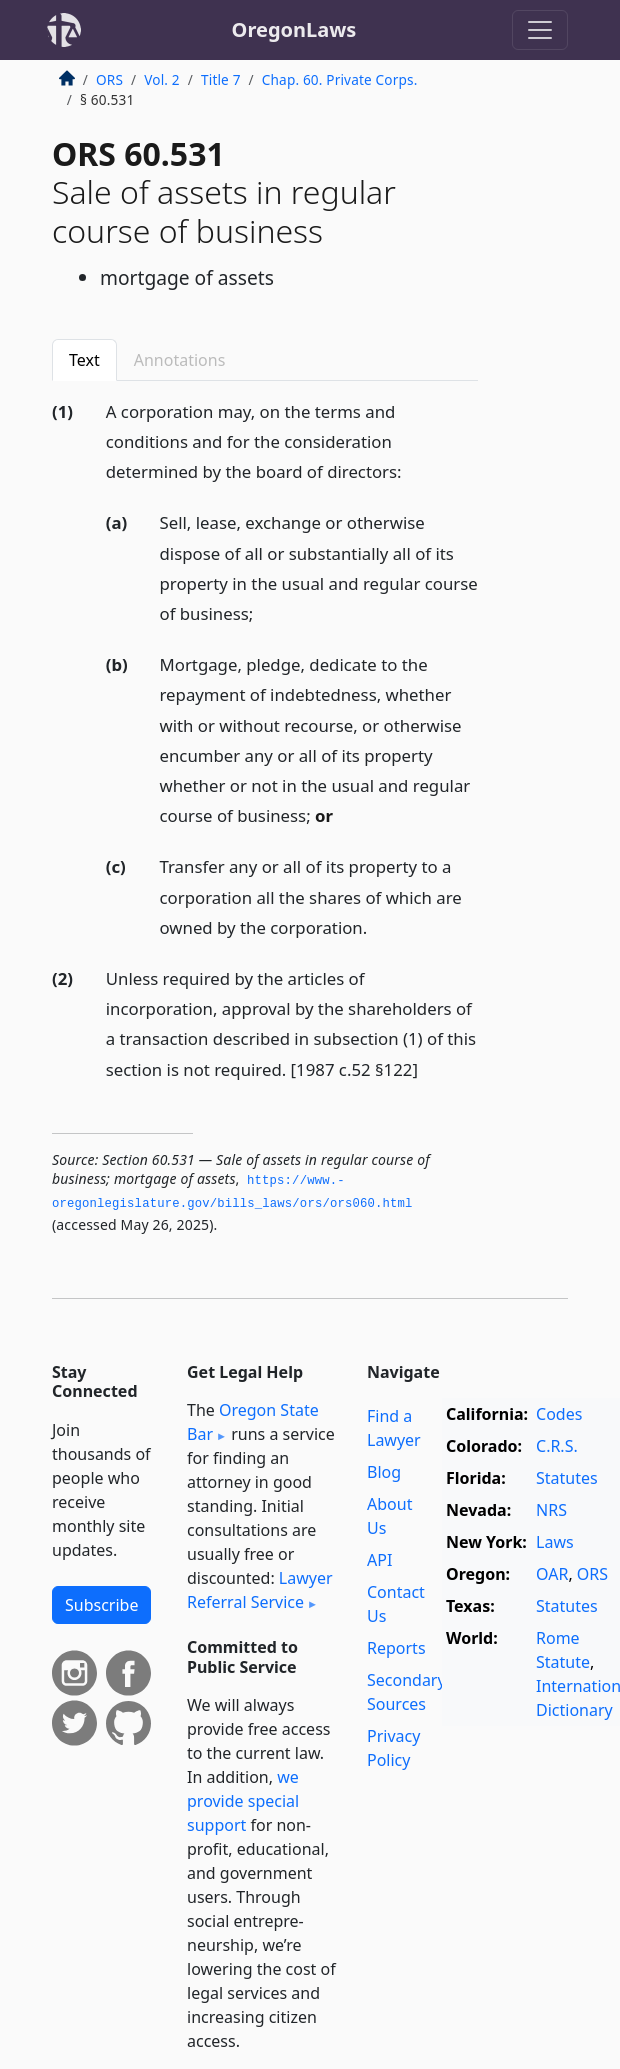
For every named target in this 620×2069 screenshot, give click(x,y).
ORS (109, 79)
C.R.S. (557, 1446)
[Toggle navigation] (540, 30)
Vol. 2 (162, 79)
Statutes (567, 1478)
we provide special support (243, 1801)
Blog (384, 1472)
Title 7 (221, 79)
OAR (552, 1574)
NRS (551, 1510)
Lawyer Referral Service (260, 1590)
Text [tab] (84, 360)
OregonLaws (294, 29)
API (379, 1560)
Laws (555, 1542)
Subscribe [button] (101, 1605)
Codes (559, 1414)
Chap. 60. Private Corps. (340, 79)
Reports (396, 1648)
